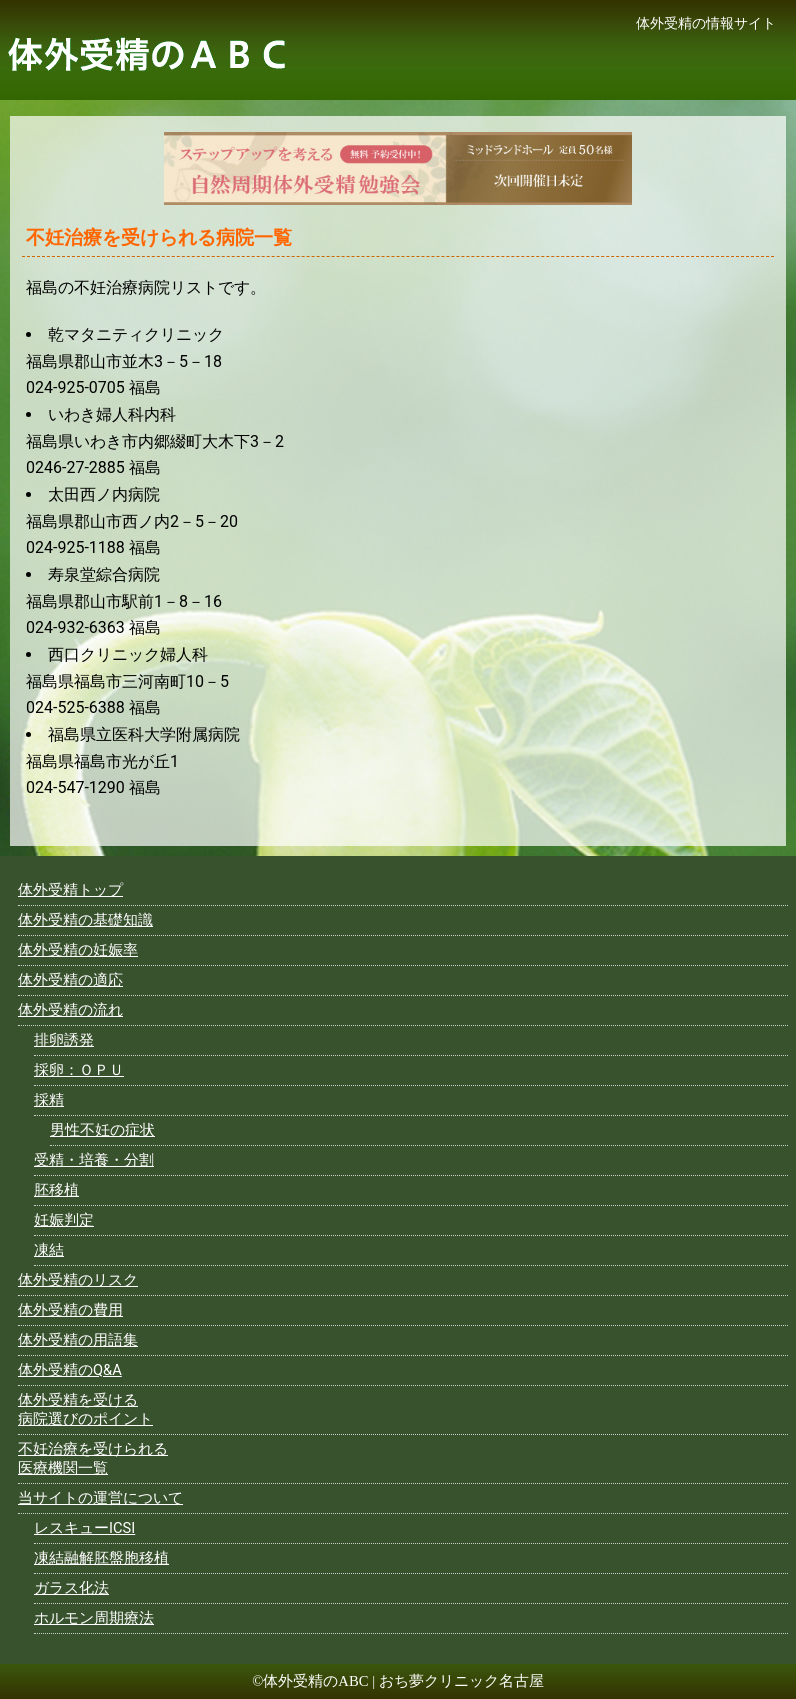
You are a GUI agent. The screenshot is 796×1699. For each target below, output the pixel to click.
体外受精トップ (70, 890)
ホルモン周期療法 (94, 1618)
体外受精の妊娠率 (78, 950)
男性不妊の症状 (102, 1130)
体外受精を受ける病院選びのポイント (85, 1409)
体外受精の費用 (70, 1310)
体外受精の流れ (70, 1010)
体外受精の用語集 (78, 1340)
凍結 (49, 1250)
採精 (49, 1100)
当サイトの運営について (100, 1498)
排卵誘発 (64, 1040)
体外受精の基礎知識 (85, 920)
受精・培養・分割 (94, 1160)
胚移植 (56, 1190)
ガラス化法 (71, 1588)
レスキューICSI (84, 1528)
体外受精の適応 (70, 980)
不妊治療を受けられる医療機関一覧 (93, 1458)
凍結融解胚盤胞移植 (101, 1558)
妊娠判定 (64, 1220)
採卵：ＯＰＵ (79, 1070)
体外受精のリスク (78, 1280)
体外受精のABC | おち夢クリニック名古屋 (403, 1681)
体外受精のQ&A (70, 1370)
